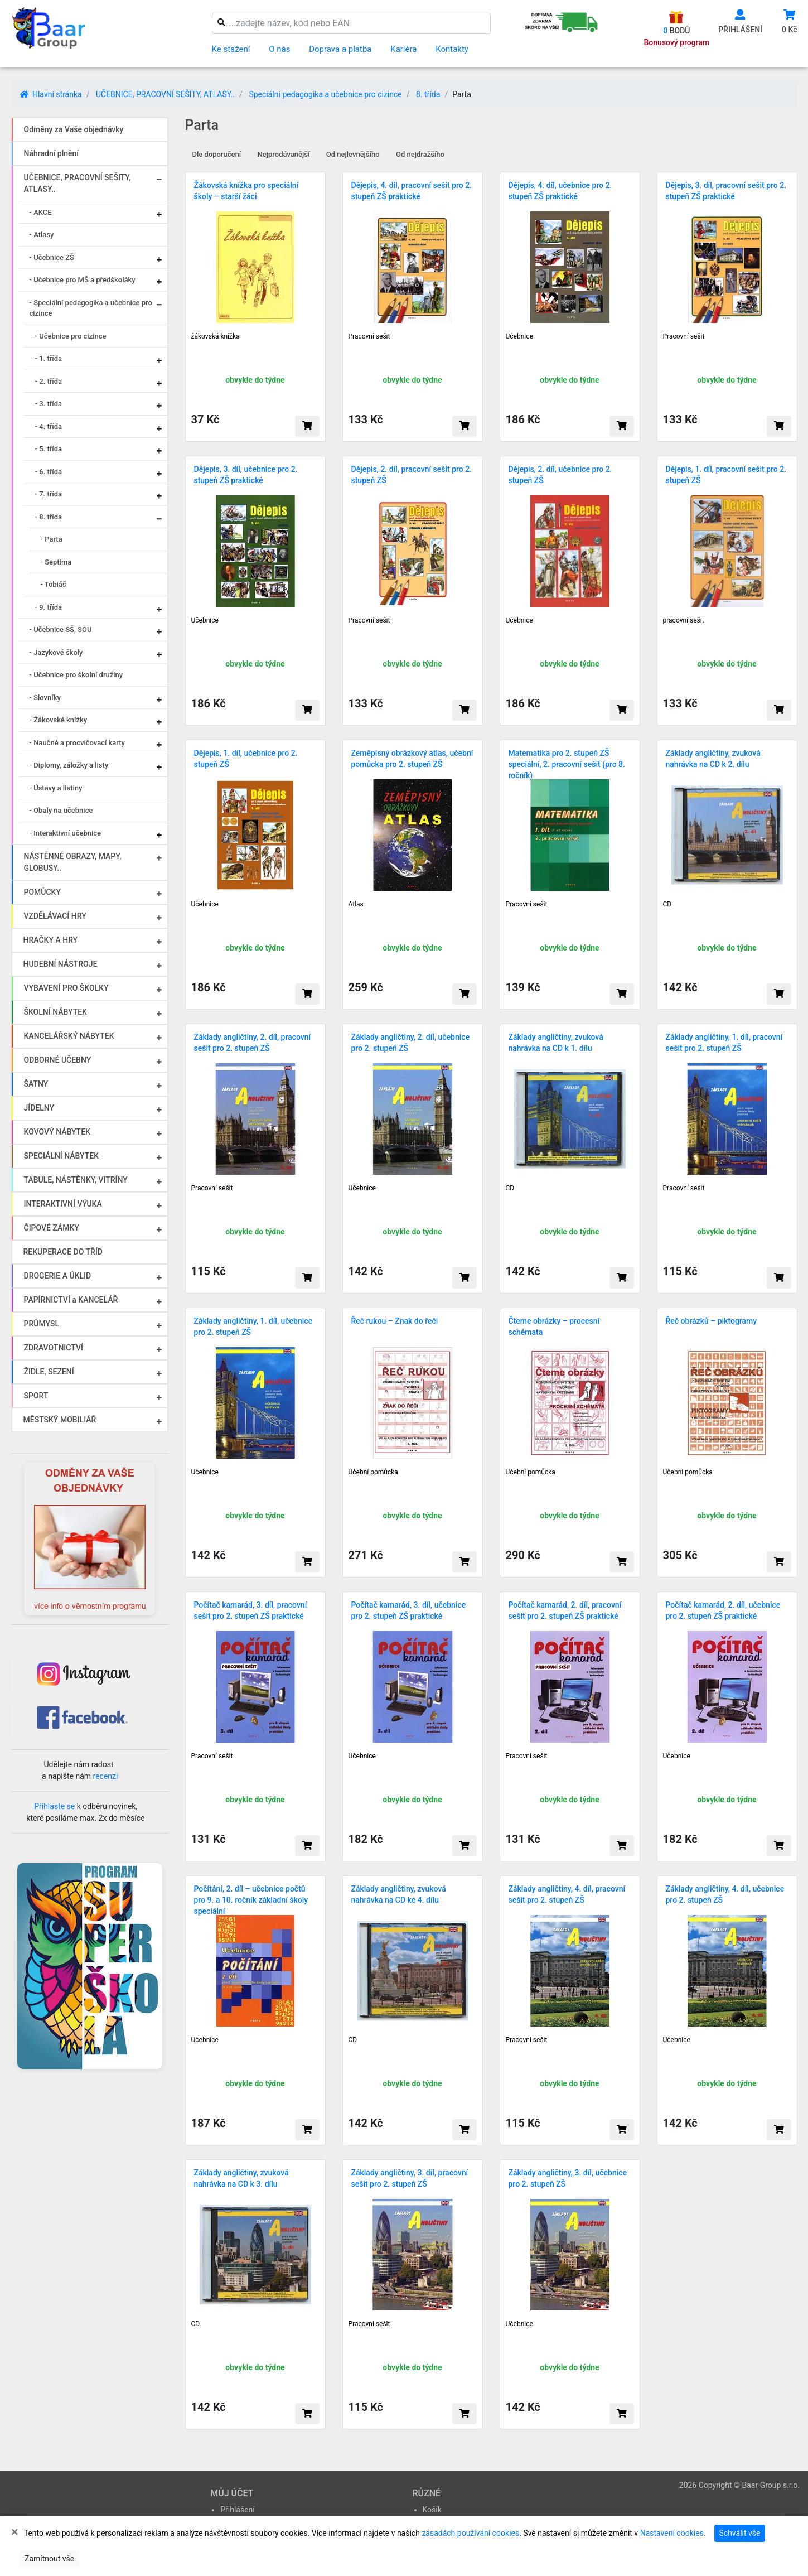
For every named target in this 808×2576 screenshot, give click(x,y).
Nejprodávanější (284, 154)
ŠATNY (36, 1083)
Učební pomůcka (373, 1472)
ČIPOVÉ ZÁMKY (51, 1227)
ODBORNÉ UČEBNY (57, 1059)
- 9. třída (48, 607)
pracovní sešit (683, 620)
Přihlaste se (54, 1806)
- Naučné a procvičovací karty (77, 743)
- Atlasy (42, 234)
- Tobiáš (53, 584)
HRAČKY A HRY (50, 939)
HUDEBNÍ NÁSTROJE (60, 963)
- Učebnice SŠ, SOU (61, 629)
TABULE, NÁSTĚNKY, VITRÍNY (76, 1179)
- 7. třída (48, 494)
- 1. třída (48, 358)
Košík (432, 2509)
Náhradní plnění (51, 153)
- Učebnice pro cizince (71, 336)
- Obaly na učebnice (61, 810)
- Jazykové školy (56, 652)
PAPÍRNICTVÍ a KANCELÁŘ (71, 1299)
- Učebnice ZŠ (52, 257)
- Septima (56, 562)
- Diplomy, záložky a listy (69, 765)
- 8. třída (48, 517)
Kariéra (403, 49)
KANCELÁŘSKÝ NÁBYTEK (69, 1035)
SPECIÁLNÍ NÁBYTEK (61, 1155)
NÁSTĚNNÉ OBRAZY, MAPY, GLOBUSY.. (73, 862)
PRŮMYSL (41, 1323)
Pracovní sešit (369, 336)
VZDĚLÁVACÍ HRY (55, 915)
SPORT (36, 1395)
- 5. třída (48, 449)
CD (667, 904)
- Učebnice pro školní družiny (76, 674)
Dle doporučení (216, 154)
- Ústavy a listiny (56, 788)
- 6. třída (48, 471)
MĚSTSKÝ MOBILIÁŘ (59, 1419)
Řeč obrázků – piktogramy (711, 1320)
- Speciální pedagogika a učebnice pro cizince (91, 308)
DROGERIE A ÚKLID (57, 1275)
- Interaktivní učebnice (65, 833)
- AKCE (41, 212)
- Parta (51, 539)
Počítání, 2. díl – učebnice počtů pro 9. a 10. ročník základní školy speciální (251, 1900)
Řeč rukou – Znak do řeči (394, 1320)
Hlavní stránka (51, 94)
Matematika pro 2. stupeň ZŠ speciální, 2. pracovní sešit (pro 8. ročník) (567, 764)
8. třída (428, 94)
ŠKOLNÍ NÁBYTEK (55, 1011)
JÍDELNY (39, 1107)
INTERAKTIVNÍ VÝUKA (63, 1203)
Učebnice (519, 336)
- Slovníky (45, 697)
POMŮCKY (42, 891)
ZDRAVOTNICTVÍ (53, 1347)
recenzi (105, 1776)
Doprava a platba (340, 49)
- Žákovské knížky (59, 720)
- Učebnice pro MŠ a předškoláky (83, 280)
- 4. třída (48, 426)
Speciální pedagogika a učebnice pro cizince (325, 94)
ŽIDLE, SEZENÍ (49, 1371)
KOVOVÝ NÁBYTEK (57, 1131)
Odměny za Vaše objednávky (74, 129)
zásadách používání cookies (470, 2533)
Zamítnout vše (49, 2558)
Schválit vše (740, 2533)
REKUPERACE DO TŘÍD (63, 1251)
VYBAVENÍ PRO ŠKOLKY (66, 987)
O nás (279, 49)
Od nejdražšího (420, 154)
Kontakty (452, 49)
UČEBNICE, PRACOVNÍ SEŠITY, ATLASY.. (165, 94)
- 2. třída (48, 381)
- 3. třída (48, 403)
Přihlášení (237, 2509)
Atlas (356, 904)
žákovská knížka (215, 336)
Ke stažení (231, 49)
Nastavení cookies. (673, 2533)
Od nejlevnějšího (353, 154)
